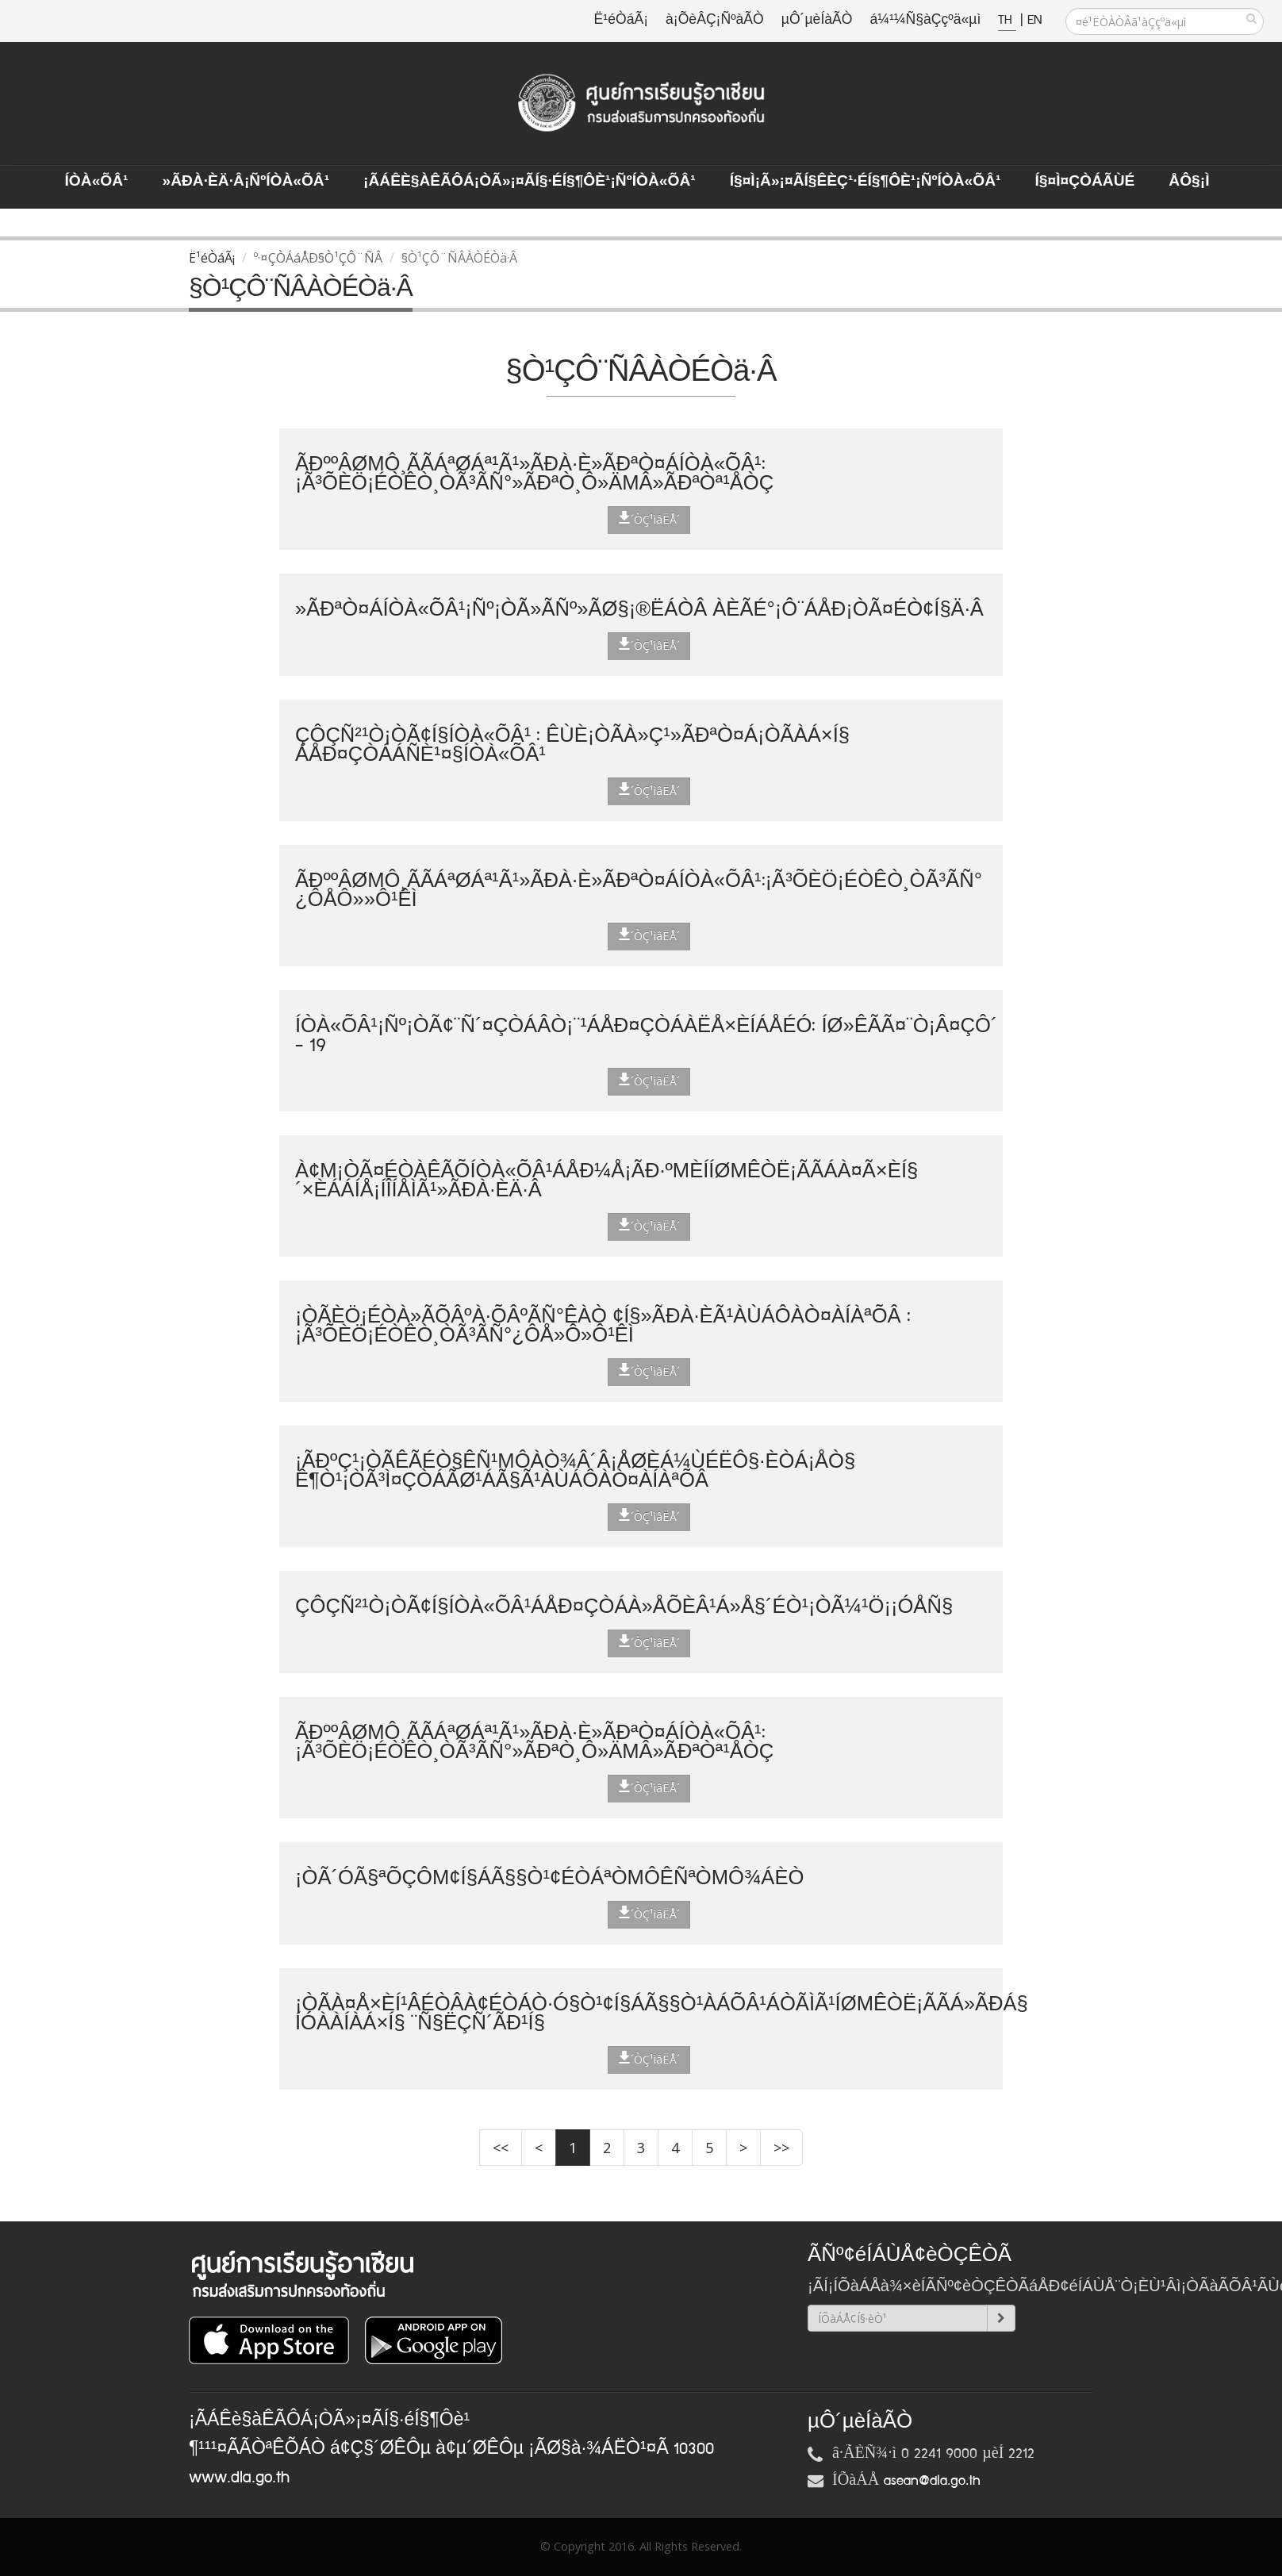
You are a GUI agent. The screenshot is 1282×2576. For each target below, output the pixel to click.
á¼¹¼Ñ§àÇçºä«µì (925, 20)
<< (501, 2147)
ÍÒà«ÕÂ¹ (97, 182)
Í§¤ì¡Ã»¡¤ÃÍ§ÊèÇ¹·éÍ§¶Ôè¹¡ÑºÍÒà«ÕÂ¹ (865, 182)
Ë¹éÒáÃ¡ (621, 20)
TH (1007, 20)
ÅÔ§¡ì (1189, 182)
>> (781, 2147)
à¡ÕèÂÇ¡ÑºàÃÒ (715, 20)
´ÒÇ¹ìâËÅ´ (649, 519)
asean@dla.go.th (932, 2481)
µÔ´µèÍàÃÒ (817, 20)
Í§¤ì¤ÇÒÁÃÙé (1084, 182)
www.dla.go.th (239, 2477)
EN (1034, 20)
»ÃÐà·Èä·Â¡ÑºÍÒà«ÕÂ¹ (245, 182)
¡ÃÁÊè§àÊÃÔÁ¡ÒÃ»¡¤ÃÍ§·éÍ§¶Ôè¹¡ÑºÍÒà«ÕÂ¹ (529, 182)
